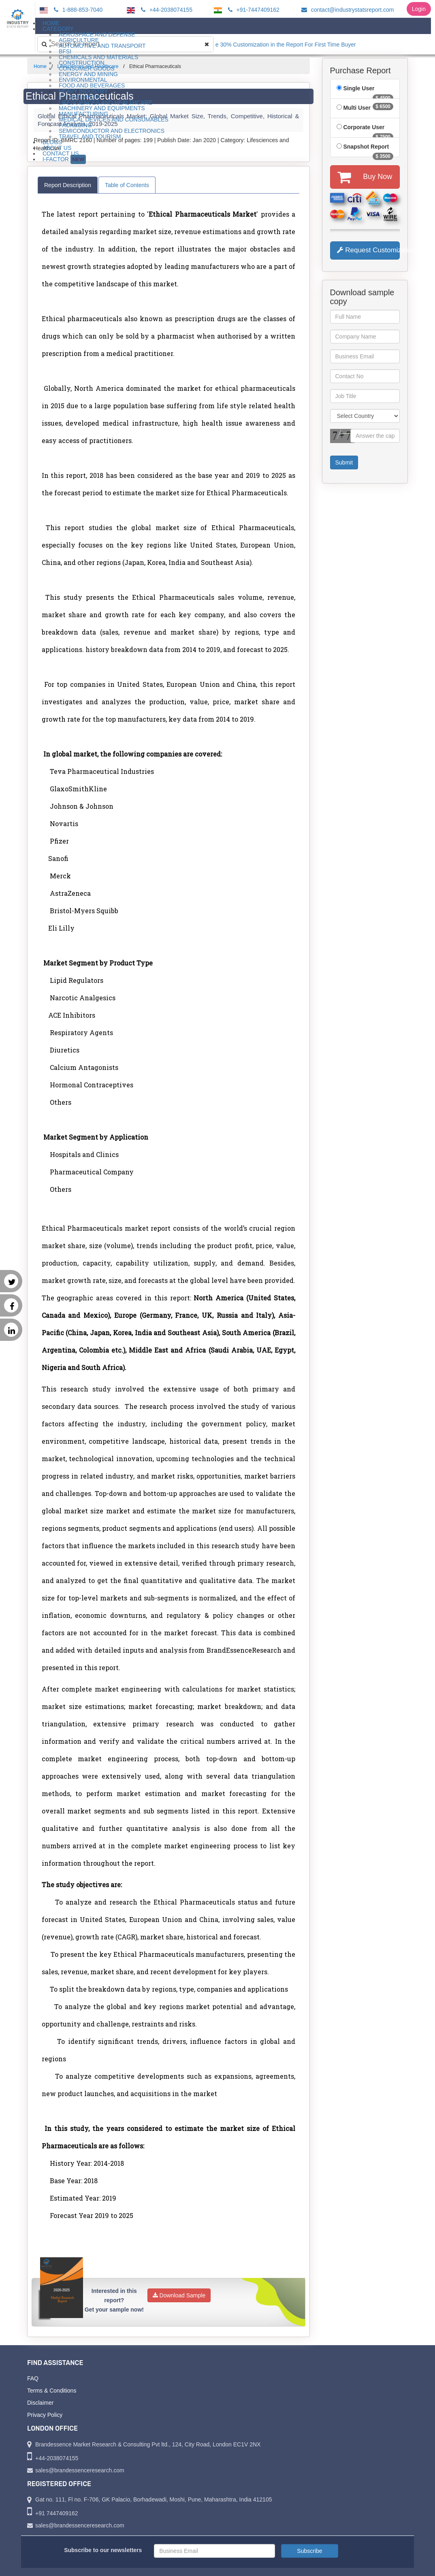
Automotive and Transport (102, 46)
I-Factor (64, 159)
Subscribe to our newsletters (103, 2550)
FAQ (32, 2378)
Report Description (67, 185)
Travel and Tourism (90, 136)
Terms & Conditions (51, 2390)
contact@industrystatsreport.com (346, 9)
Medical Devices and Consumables (113, 119)
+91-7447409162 (252, 9)
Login (419, 9)
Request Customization (368, 250)
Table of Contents (127, 185)
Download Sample (179, 2295)
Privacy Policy (44, 2415)
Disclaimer (40, 2402)
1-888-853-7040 (77, 9)
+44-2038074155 (165, 9)
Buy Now (364, 177)
